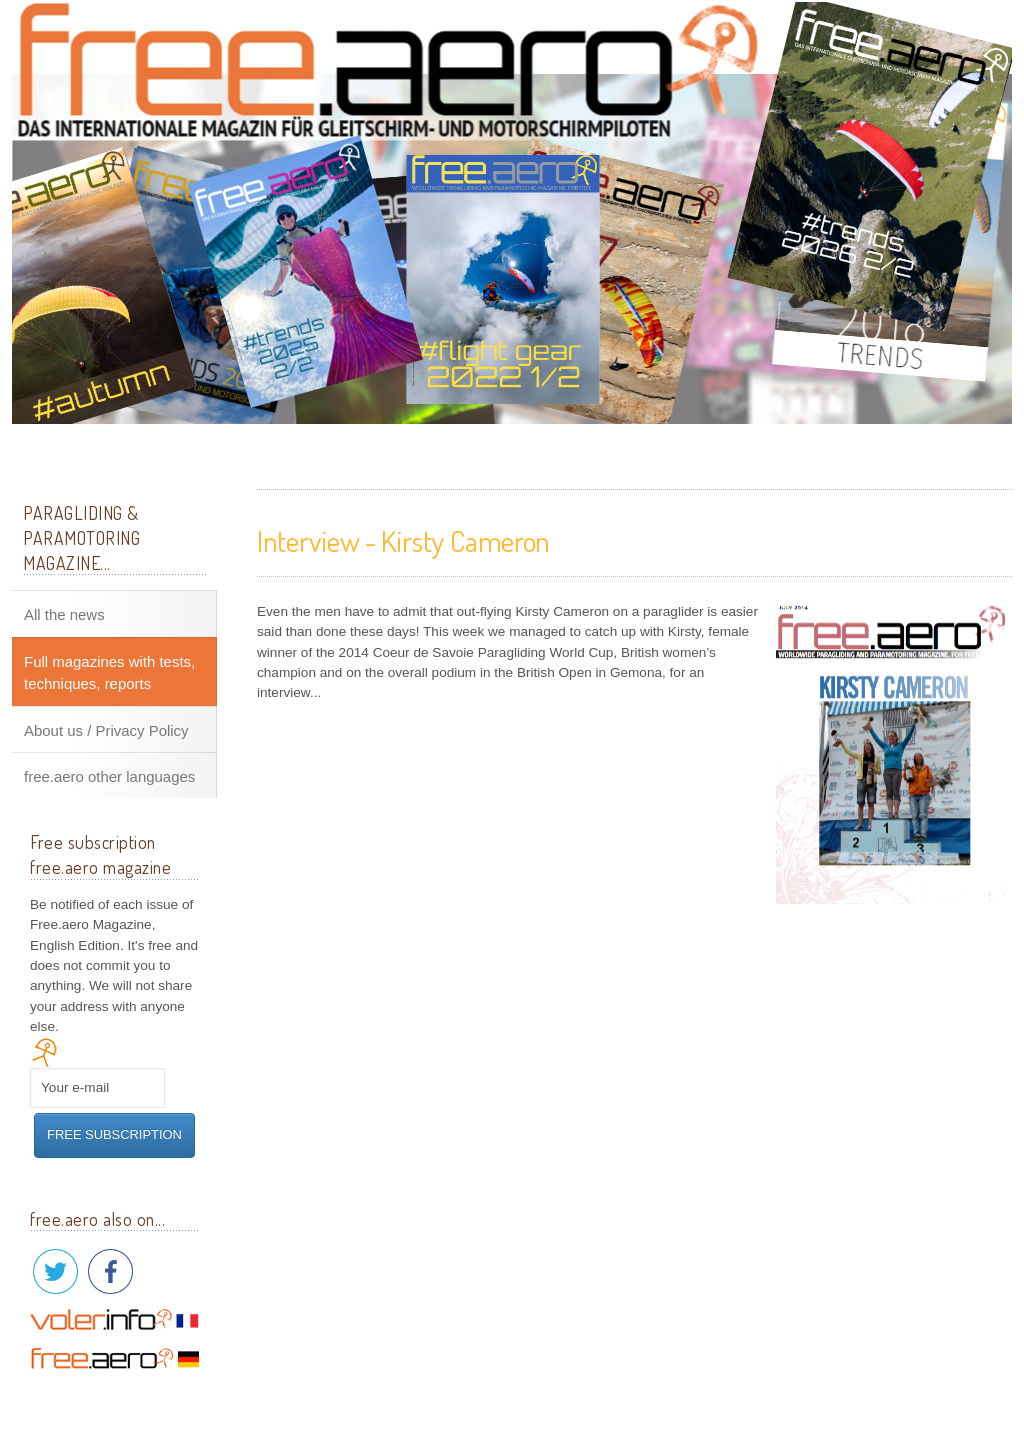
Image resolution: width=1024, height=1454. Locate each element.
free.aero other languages (109, 776)
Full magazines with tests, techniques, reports (109, 672)
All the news (64, 614)
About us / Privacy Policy (106, 730)
